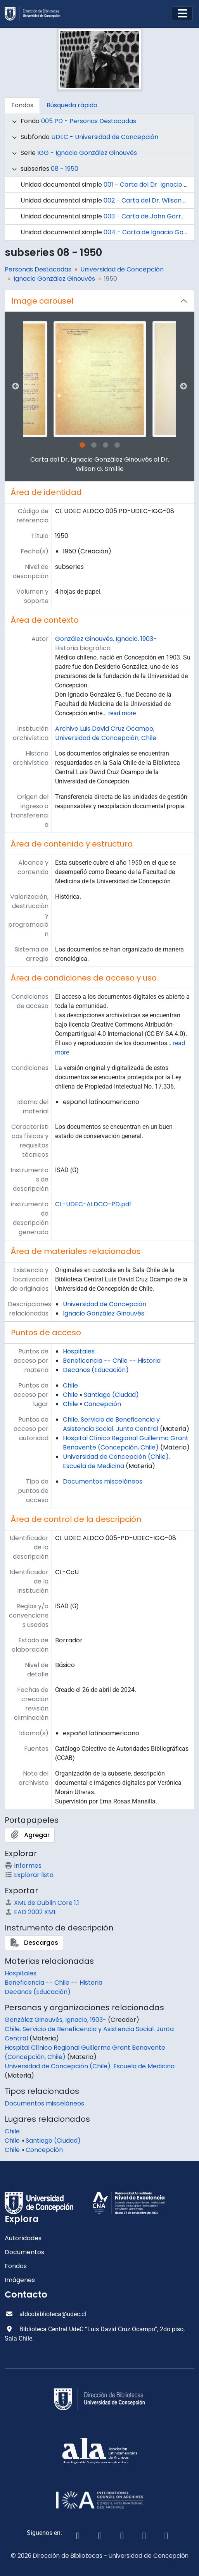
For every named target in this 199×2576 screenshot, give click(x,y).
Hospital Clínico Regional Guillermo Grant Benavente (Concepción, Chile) (126, 1443)
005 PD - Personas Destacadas (88, 121)
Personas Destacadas (38, 269)
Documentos (24, 2252)
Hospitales (79, 1351)
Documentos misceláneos (102, 1481)
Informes (23, 1865)
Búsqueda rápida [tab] (72, 105)
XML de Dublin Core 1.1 (42, 1902)
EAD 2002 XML (30, 1912)
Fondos (16, 2266)
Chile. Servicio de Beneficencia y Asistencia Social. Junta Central (111, 1424)
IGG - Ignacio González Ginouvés (87, 152)
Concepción (102, 1404)
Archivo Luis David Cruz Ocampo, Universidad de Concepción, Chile (105, 733)
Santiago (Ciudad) (111, 1394)
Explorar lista (29, 1874)
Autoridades (23, 2238)
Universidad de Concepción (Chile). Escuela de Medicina (116, 1461)
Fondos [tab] (22, 105)
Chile (70, 1385)
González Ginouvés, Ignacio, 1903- (106, 638)
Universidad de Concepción (122, 269)
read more (122, 713)
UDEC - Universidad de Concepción (104, 136)
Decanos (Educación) (96, 1369)
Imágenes (20, 2279)
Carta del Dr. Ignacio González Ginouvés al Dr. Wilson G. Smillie (99, 464)
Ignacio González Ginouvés (54, 278)
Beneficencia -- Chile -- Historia (112, 1360)
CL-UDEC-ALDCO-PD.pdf (93, 1204)
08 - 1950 (64, 168)
